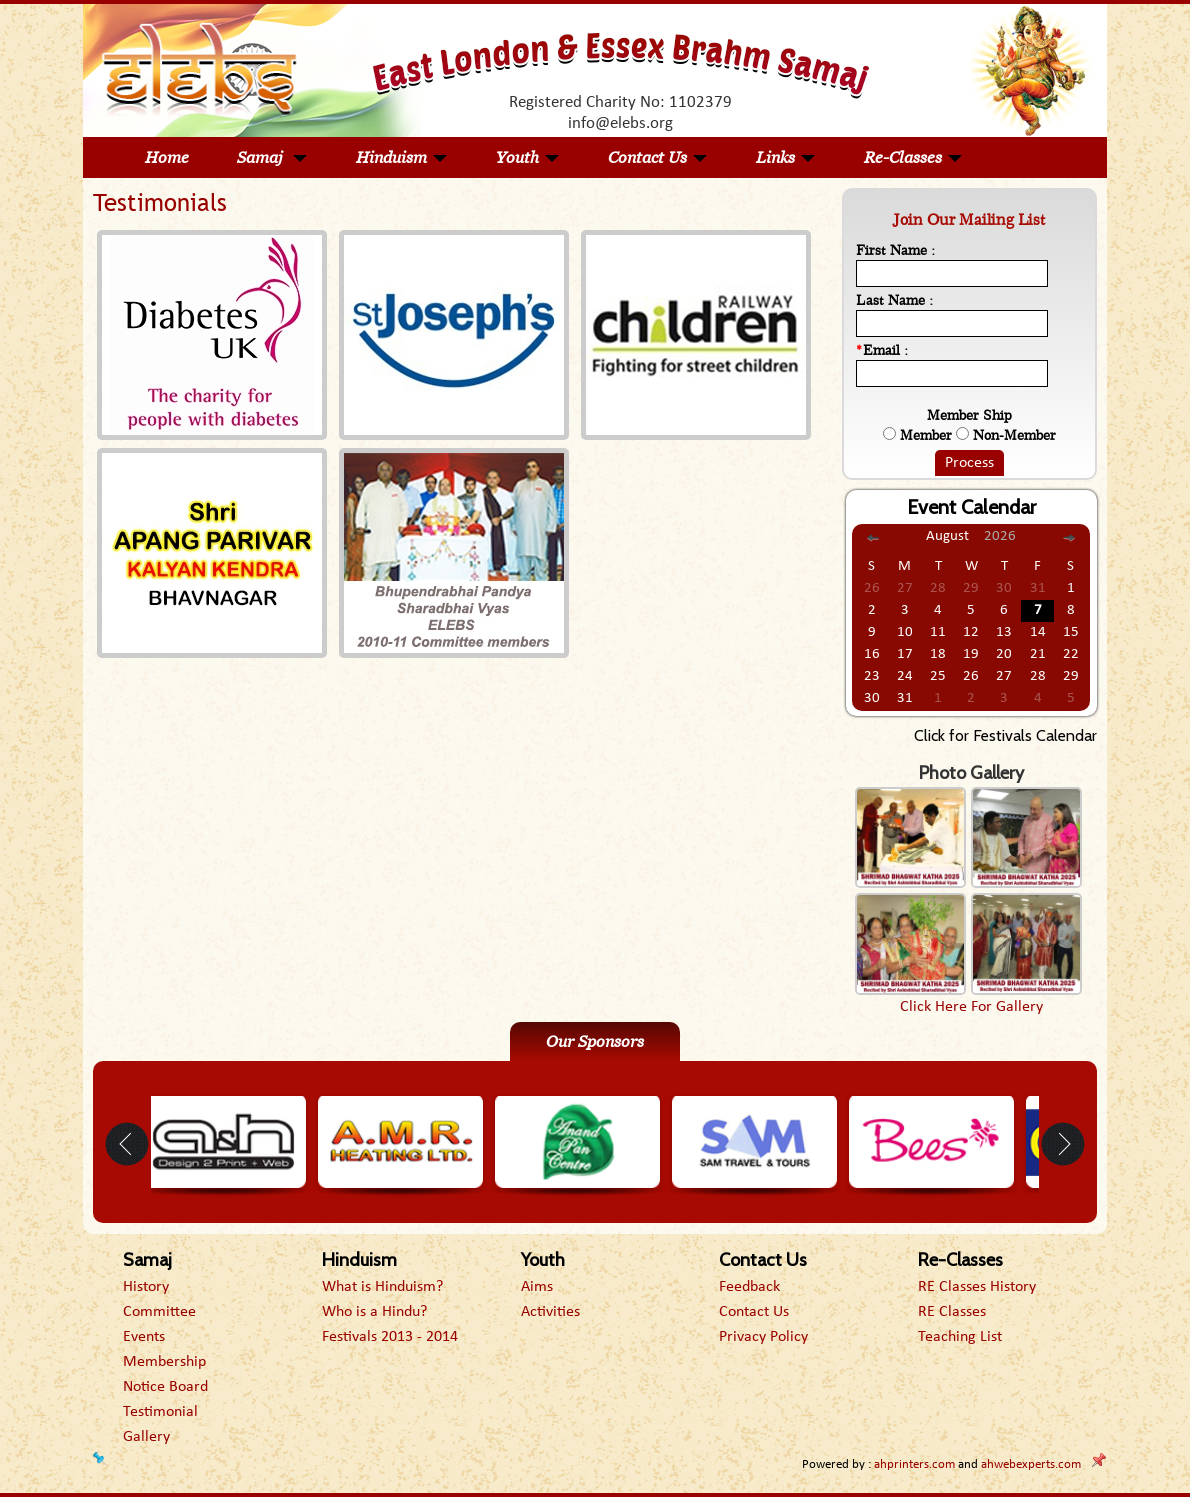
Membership (164, 1362)
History (146, 1287)
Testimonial (160, 1412)
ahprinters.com (914, 1464)
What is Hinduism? (382, 1287)
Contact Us (658, 157)
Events (144, 1337)
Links (786, 157)
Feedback (749, 1287)
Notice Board (165, 1387)
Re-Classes (913, 157)
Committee (159, 1312)
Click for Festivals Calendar (1005, 735)
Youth (528, 157)
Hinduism (402, 157)
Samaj (272, 157)
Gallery (146, 1437)
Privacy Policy (763, 1337)
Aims (537, 1287)
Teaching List (960, 1337)
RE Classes (952, 1312)
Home (167, 157)
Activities (550, 1312)
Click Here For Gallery (971, 1007)
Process (969, 463)
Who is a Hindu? (374, 1312)
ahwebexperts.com (1031, 1464)
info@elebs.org (620, 123)
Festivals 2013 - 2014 (390, 1337)
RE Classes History (977, 1287)
